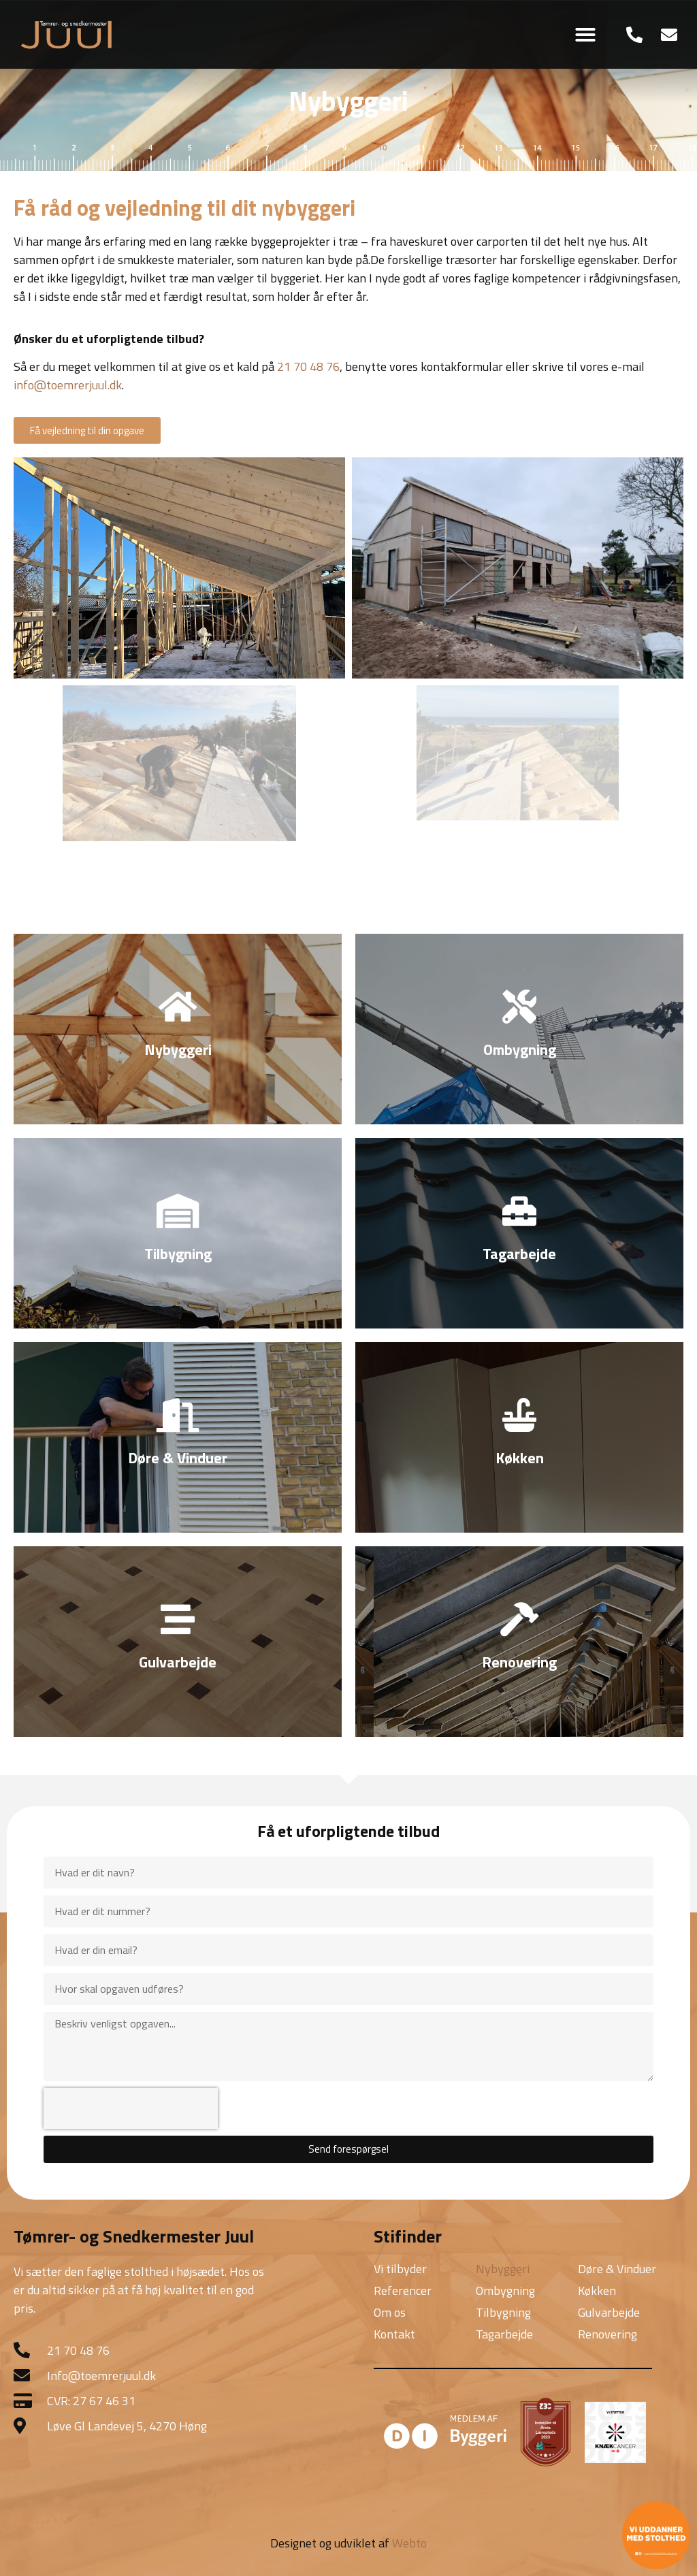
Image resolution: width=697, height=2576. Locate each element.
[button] (585, 34)
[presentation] (131, 2108)
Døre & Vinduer (617, 2269)
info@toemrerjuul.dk (68, 385)
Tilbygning (503, 2312)
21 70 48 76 (308, 366)
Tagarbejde (504, 2334)
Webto (409, 2543)
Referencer (403, 2290)
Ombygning (505, 2290)
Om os (390, 2312)
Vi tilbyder (400, 2269)
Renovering (607, 2334)
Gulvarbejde (609, 2312)
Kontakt (394, 2334)
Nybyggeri (503, 2269)
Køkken (597, 2290)
